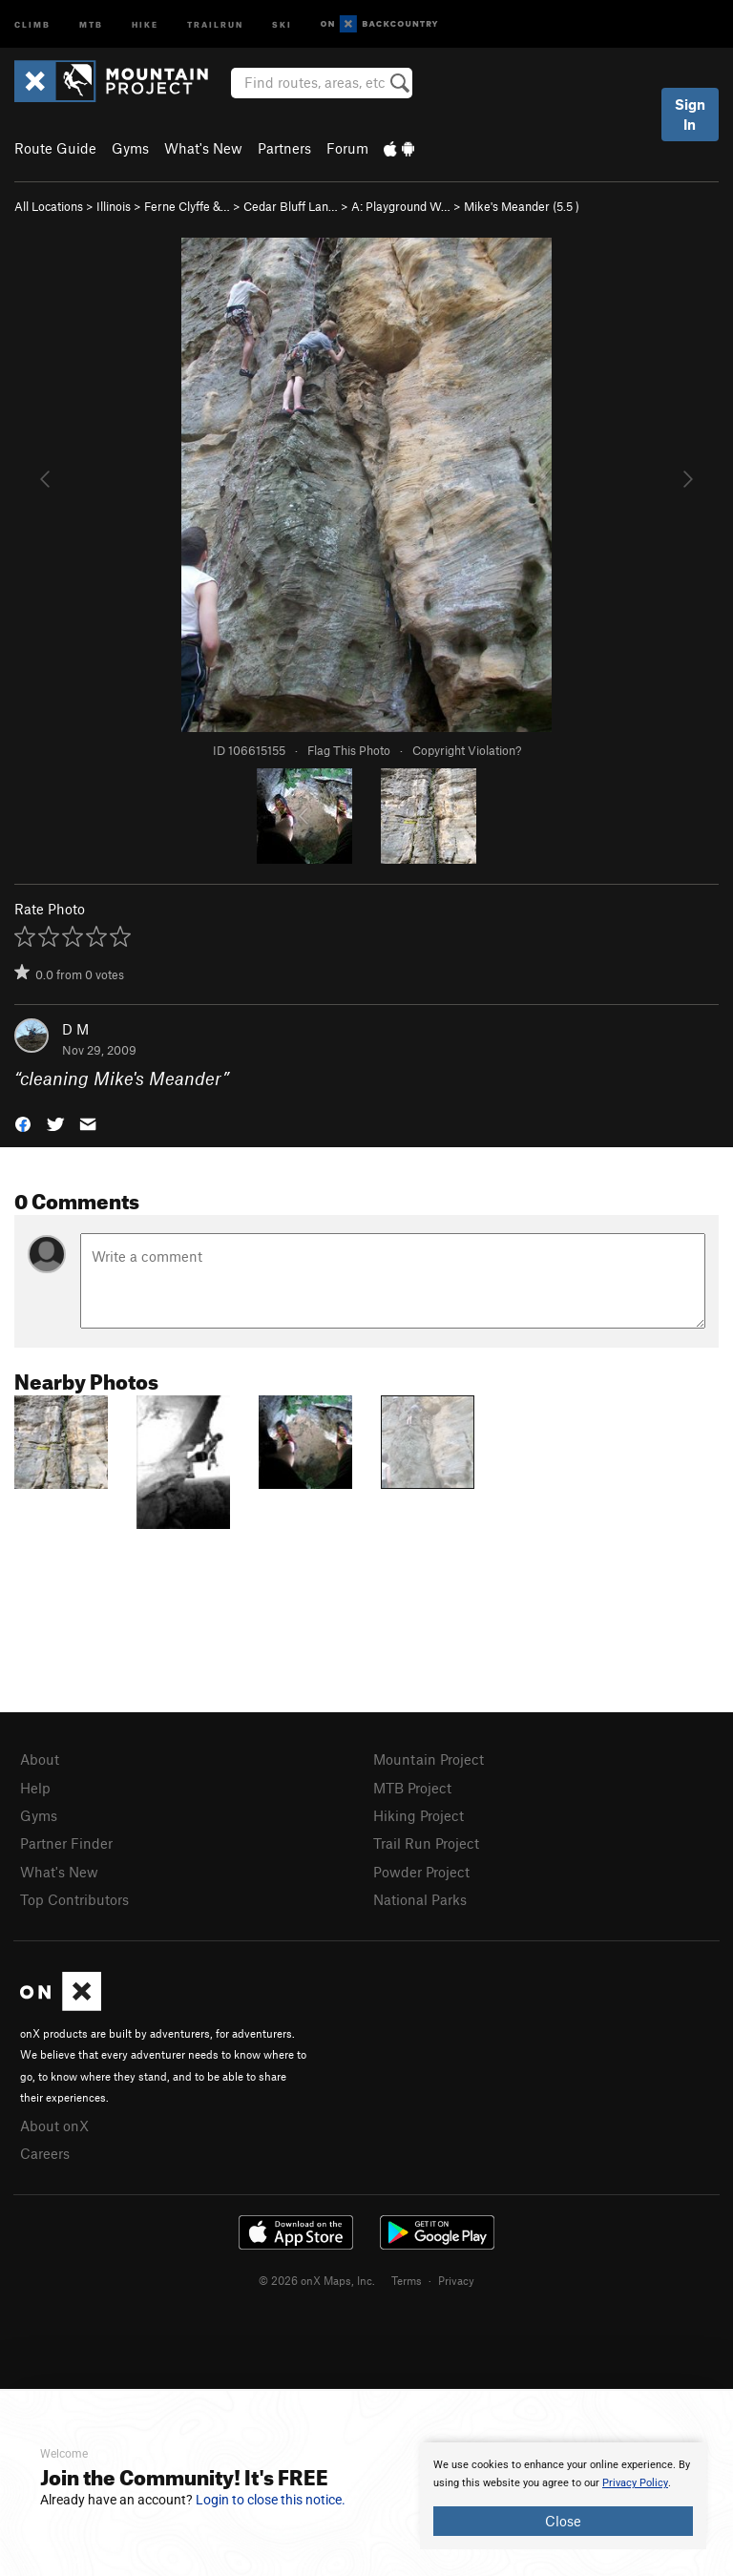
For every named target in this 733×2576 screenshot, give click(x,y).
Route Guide (55, 148)
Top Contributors (74, 1899)
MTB (91, 23)
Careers (45, 2153)
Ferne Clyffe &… (187, 206)
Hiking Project (418, 1815)
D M (75, 1028)
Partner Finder (66, 1843)
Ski (282, 23)
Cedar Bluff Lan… (290, 206)
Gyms (130, 148)
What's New (203, 148)
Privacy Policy (635, 2483)
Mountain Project (428, 1759)
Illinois (113, 206)
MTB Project (412, 1787)
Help (35, 1787)
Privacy (456, 2280)
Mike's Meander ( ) (521, 206)
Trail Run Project (426, 1843)
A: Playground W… (400, 206)
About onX (54, 2125)
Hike (145, 23)
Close (563, 2520)
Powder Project (421, 1871)
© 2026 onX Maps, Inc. (317, 2280)
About (39, 1759)
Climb (32, 23)
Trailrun (215, 23)
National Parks (420, 1899)
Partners (284, 148)
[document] (563, 2496)
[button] (22, 1123)
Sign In (690, 114)
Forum (347, 148)
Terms (406, 2280)
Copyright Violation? (466, 750)
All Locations (48, 206)
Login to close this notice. (271, 2499)
